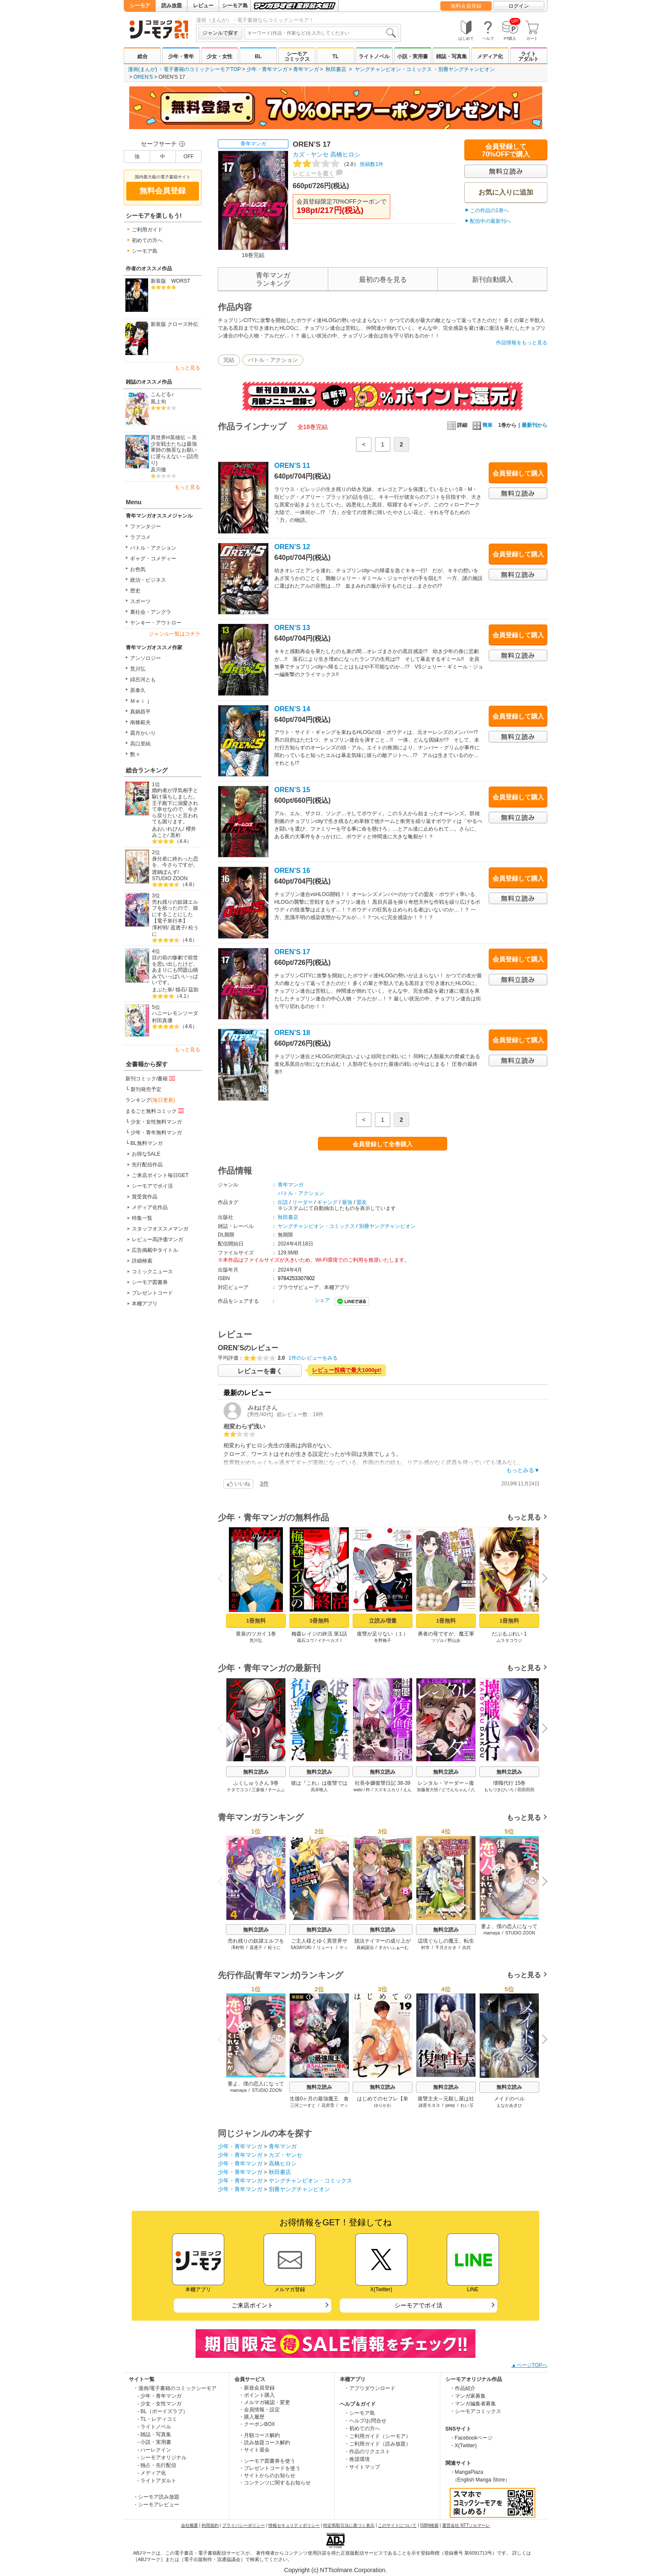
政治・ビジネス (148, 580)
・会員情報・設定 (259, 2410)
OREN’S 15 (292, 789)
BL (258, 56)
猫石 (180, 990)
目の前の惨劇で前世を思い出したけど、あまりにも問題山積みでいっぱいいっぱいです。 (175, 970)
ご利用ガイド (147, 230)
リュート (325, 1947)
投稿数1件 (338, 164)
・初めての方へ (362, 2428)
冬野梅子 (382, 1640)
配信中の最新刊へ (490, 221)
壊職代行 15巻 (509, 1783)
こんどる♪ (162, 394)
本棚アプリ (144, 1304)
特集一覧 (142, 1218)
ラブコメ (140, 537)
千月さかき (446, 1947)
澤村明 (159, 928)
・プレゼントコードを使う (269, 2468)
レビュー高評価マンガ (157, 1239)
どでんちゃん (454, 1789)
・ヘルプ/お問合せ (365, 2421)
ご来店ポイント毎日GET (160, 1175)
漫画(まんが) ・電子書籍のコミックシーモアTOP (184, 69)
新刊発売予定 (146, 1089)
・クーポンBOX (257, 2424)
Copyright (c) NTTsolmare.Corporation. (335, 2570)
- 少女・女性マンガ (159, 2404)
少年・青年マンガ (267, 69)
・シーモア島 (359, 2413)
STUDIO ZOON (169, 878)
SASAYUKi (301, 1947)
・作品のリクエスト (367, 2452)
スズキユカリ (387, 1789)
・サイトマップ (362, 2467)
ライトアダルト (528, 56)
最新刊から (534, 425)
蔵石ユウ (305, 1640)
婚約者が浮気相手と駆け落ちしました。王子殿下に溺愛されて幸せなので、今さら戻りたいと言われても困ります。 (175, 806)
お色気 (137, 569)
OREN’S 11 (292, 465)
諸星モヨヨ (429, 2105)
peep (450, 2105)
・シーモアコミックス (475, 2411)
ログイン (518, 6)
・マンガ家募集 (468, 2396)
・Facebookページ (471, 2438)
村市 (425, 1947)
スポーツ (140, 601)
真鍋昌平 (140, 712)
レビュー (203, 6)
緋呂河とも (143, 680)
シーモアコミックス (297, 56)
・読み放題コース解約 (264, 2443)
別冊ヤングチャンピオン (466, 69)
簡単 (482, 425)
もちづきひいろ (499, 1789)
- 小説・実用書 (154, 2442)
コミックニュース (152, 1272)
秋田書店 (336, 69)
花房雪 (327, 2105)
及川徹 (158, 470)
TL (336, 56)
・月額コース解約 (259, 2435)
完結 (229, 360)
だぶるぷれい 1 (509, 1634)
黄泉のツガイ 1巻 (256, 1634)
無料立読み (256, 1772)
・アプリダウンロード (369, 2388)
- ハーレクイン (154, 2450)
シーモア (140, 6)
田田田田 (525, 1789)
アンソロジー (145, 658)
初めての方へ (147, 240)
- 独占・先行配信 (156, 2465)
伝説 (283, 1202)
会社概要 (189, 2525)
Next (542, 1578)
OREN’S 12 (292, 546)
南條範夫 (140, 722)
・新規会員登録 (257, 2388)
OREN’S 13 (292, 627)
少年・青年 (181, 56)
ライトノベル (374, 56)
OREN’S (143, 77)
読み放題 (171, 6)
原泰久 (137, 690)
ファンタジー (145, 526)
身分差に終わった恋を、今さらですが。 (175, 862)
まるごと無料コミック (155, 1110)
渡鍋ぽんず (165, 872)
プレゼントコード (152, 1293)
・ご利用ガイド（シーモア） (377, 2436)
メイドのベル (509, 2099)
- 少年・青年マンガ (159, 2396)
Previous (223, 1577)
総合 (142, 56)
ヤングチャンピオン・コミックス (393, 69)
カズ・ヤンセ (311, 154)
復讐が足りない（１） (382, 1634)
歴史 (135, 591)
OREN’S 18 (292, 1032)
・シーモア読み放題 (156, 2497)
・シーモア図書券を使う (267, 2461)
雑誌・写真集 (451, 56)
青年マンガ (306, 69)
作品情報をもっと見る (521, 343)
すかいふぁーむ (394, 1947)
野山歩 (454, 1640)
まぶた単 (162, 990)
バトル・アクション (153, 548)
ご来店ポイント (252, 2305)
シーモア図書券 (150, 1282)
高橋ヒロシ (345, 154)
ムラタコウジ (509, 1640)
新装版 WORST (170, 281)
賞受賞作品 (144, 1197)
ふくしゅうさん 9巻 (256, 1783)
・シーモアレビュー (156, 2505)
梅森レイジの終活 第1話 (319, 1634)
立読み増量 (383, 1621)
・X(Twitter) (463, 2446)
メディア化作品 (150, 1207)
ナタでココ (237, 1789)
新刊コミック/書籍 (150, 1078)
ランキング (150, 1100)
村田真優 (162, 1020)
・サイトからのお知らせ (267, 2475)
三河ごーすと (303, 2105)
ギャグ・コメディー (153, 559)
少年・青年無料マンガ (156, 1133)
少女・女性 (219, 56)
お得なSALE (146, 1154)
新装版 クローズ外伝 (174, 324)
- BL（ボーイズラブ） (162, 2411)
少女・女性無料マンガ (156, 1122)
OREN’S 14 (292, 709)
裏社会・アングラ (150, 612)
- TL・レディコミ (157, 2419)
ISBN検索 (429, 2525)
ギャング (327, 1202)
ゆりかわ (382, 2105)
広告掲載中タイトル (155, 1250)
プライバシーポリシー (243, 2525)
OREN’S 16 (292, 870)
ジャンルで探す (220, 33)
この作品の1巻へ (489, 210)
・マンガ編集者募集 (473, 2404)
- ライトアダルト (156, 2481)
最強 (347, 1202)
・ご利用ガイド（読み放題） (377, 2444)
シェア (322, 1300)
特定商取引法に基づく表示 (348, 2525)
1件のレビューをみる (313, 1358)
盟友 (361, 1202)
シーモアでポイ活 (152, 1186)
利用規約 (210, 2525)
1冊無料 (256, 1621)
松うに (274, 1947)
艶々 (135, 754)
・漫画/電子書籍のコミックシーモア (175, 2388)
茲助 (193, 990)
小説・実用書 (412, 56)
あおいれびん (167, 829)
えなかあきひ (509, 2105)
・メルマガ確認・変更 (264, 2402)
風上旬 (158, 402)
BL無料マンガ (147, 1143)
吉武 (466, 1947)
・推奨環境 (357, 2459)
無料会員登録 (466, 6)
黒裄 (175, 835)
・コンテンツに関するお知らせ (275, 2483)
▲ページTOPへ (529, 2365)
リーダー (302, 1202)
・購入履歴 (251, 2417)
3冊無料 (319, 1621)
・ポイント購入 (257, 2395)
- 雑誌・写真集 (154, 2434)
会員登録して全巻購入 (383, 1144)
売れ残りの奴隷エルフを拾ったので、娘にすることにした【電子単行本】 (175, 911)
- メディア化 (151, 2473)
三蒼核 (258, 1789)
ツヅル (437, 1640)
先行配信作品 (147, 1165)
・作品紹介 (462, 2388)
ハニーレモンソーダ (175, 1013)
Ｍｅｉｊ (140, 701)
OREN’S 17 (292, 951)
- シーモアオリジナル (162, 2458)
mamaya (492, 1933)
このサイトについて (397, 2525)
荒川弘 (137, 669)
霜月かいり (143, 733)
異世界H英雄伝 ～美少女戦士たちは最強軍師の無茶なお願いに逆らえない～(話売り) (175, 450)
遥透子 (178, 928)
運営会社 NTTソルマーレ (466, 2525)
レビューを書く (314, 173)
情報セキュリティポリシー (294, 2525)
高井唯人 (319, 1789)
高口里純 (140, 744)
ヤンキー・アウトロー (155, 623)
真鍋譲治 (365, 1947)
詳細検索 (142, 1261)
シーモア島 (235, 6)
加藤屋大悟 (427, 1789)
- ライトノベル (154, 2427)
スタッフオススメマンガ (160, 1229)
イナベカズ (328, 1640)
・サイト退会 (254, 2450)
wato (357, 1789)
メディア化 (490, 56)
